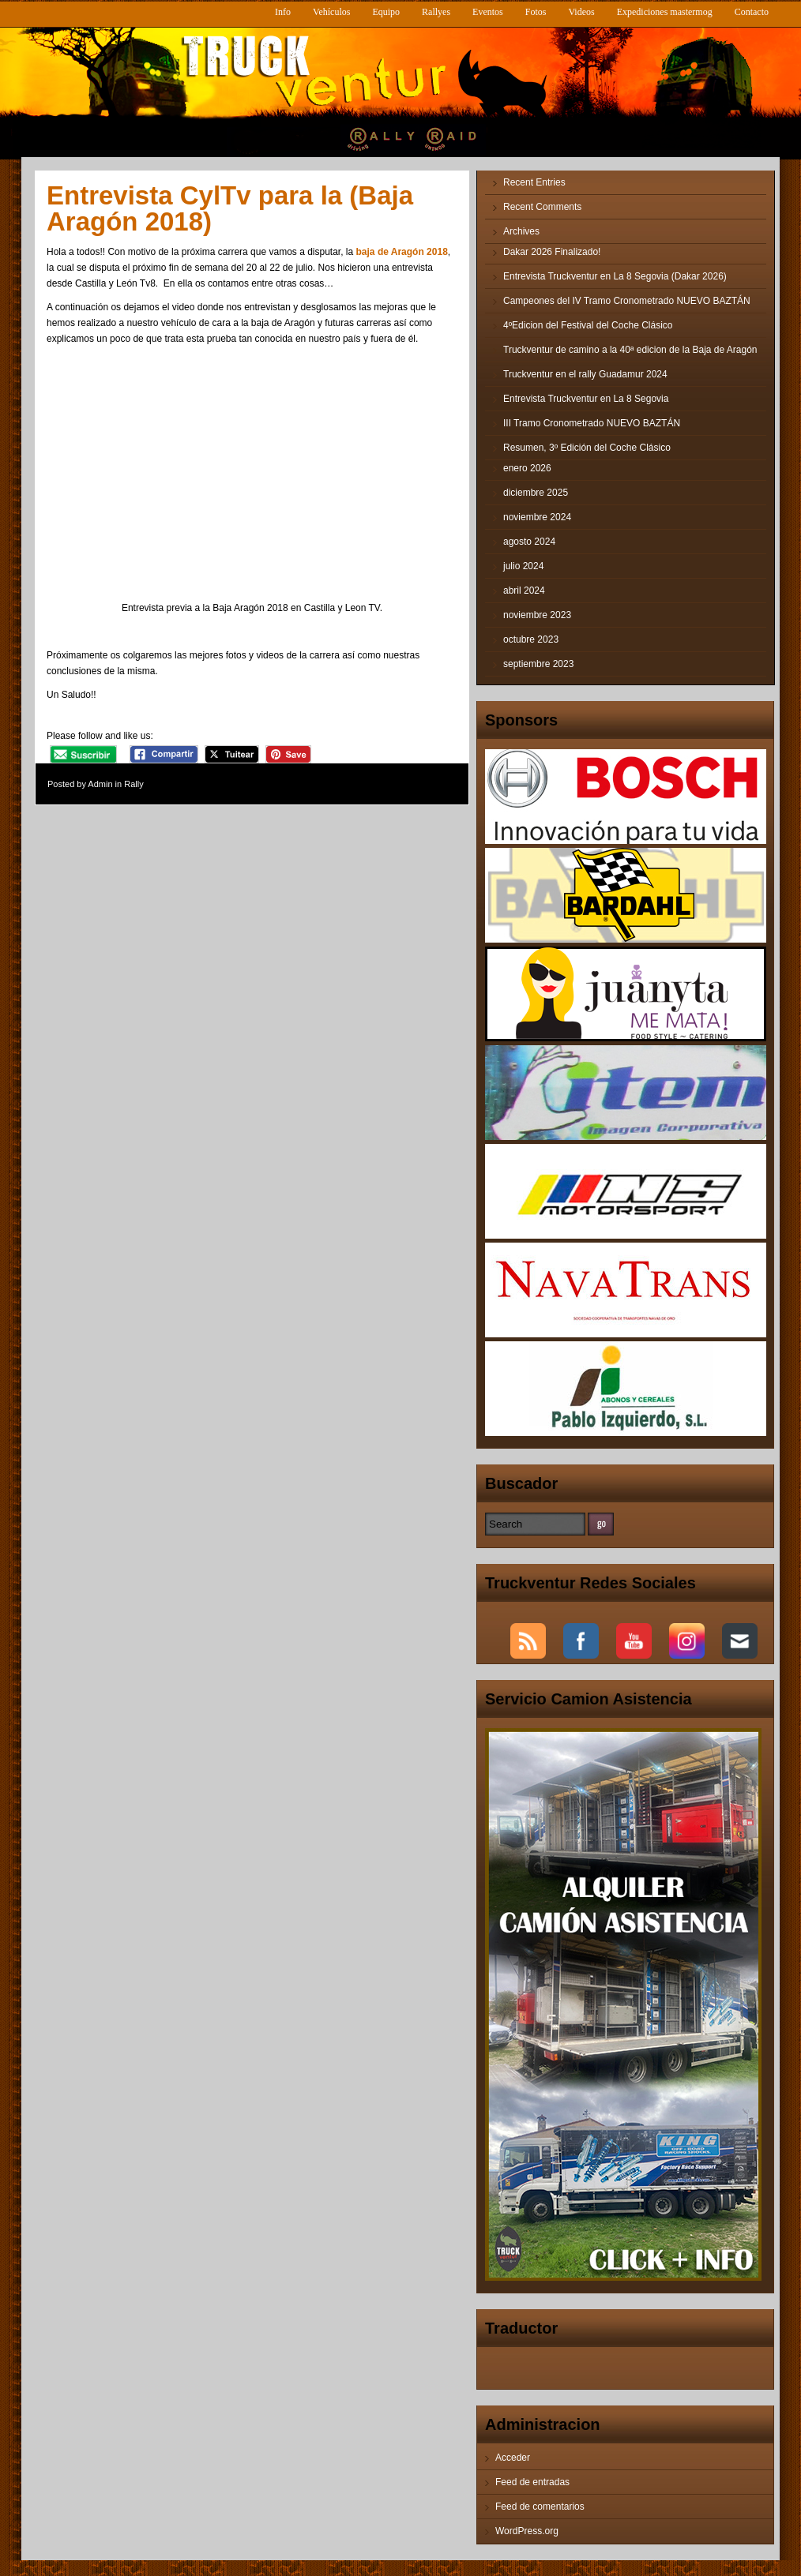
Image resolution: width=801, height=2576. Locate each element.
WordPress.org (526, 2531)
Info (283, 11)
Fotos (536, 11)
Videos (581, 11)
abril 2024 (524, 590)
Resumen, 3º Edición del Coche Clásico (587, 447)
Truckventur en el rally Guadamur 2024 (585, 374)
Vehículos (331, 11)
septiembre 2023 (538, 663)
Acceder (512, 2457)
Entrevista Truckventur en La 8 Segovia (585, 398)
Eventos (487, 11)
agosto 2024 (529, 541)
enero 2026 (527, 468)
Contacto (752, 11)
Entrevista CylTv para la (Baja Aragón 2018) (230, 208)
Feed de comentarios (540, 2506)
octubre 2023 (530, 639)
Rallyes (436, 11)
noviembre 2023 (537, 615)
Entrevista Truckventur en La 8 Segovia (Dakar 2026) (615, 276)
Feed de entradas (532, 2482)
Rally (133, 784)
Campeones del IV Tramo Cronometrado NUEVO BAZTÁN (626, 300)
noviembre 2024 (537, 517)
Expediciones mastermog (665, 11)
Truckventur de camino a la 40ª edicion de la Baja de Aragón (630, 349)
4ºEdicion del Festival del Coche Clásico (588, 325)
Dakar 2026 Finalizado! (551, 251)
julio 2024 (523, 566)
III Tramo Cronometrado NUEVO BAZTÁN (591, 423)
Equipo (386, 11)
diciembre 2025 (535, 492)
